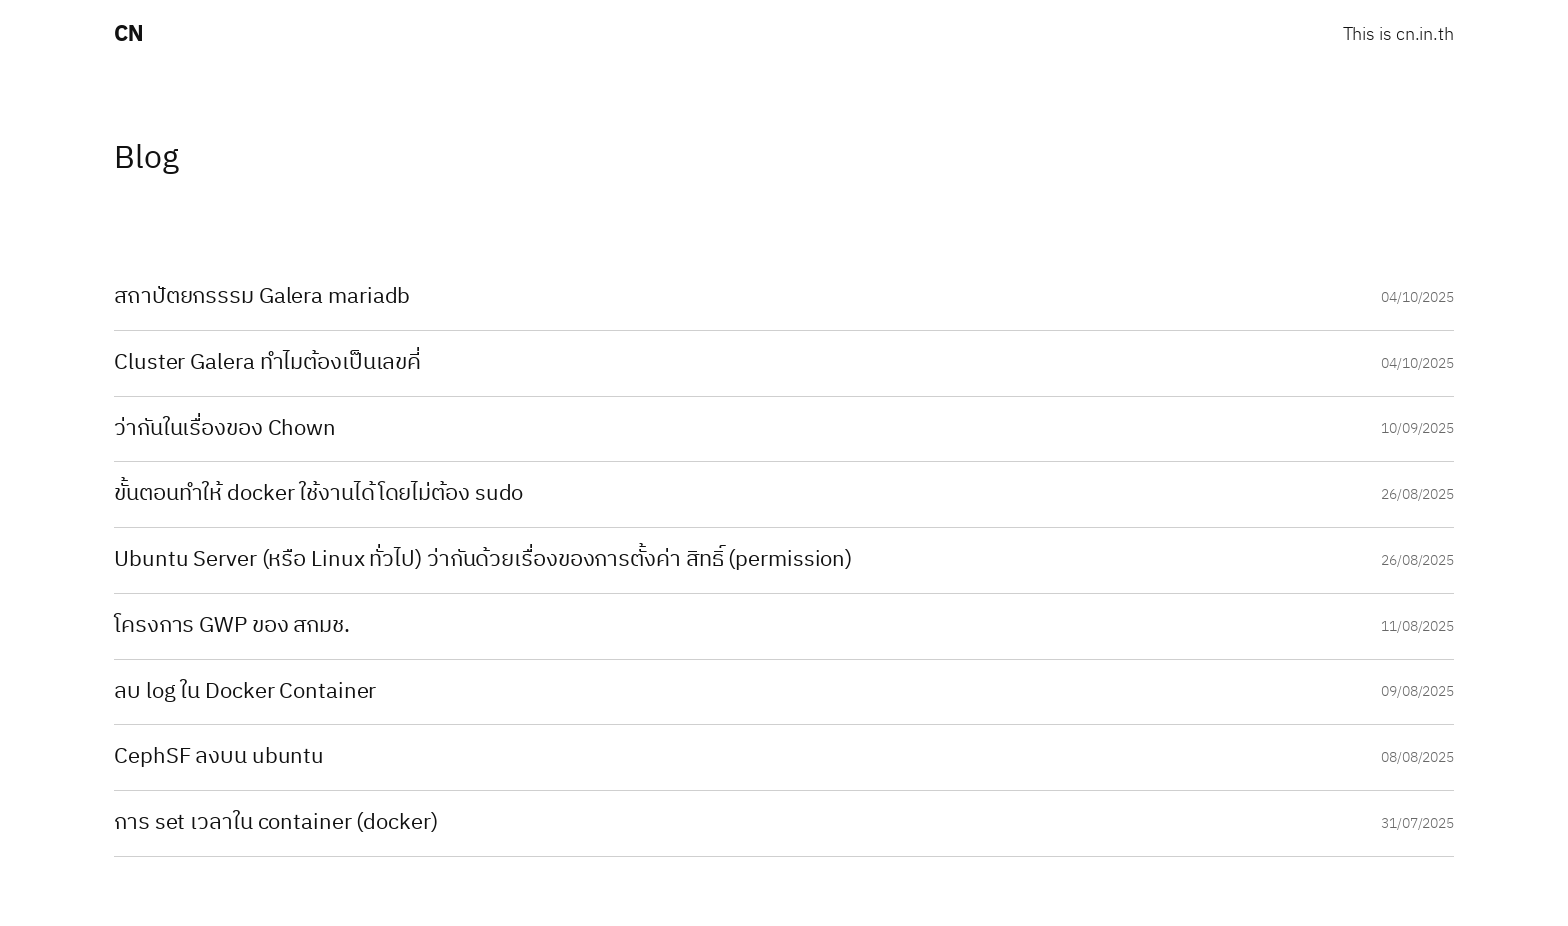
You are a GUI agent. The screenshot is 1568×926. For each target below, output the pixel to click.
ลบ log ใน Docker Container (245, 692)
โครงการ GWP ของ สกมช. (232, 626)
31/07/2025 (1417, 823)
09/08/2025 (1417, 691)
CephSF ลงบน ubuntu (219, 757)
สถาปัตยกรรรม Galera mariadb (262, 297)
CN (128, 34)
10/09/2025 (1417, 428)
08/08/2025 (1417, 757)
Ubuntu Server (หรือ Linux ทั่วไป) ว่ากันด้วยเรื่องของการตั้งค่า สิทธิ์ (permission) (483, 560)
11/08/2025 (1417, 626)
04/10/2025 (1417, 297)
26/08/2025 (1417, 494)
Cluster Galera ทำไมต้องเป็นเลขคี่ (267, 363)
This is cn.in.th (1398, 35)
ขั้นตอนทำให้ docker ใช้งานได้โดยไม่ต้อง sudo (318, 494)
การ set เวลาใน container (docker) (276, 823)
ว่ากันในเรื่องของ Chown (225, 429)
